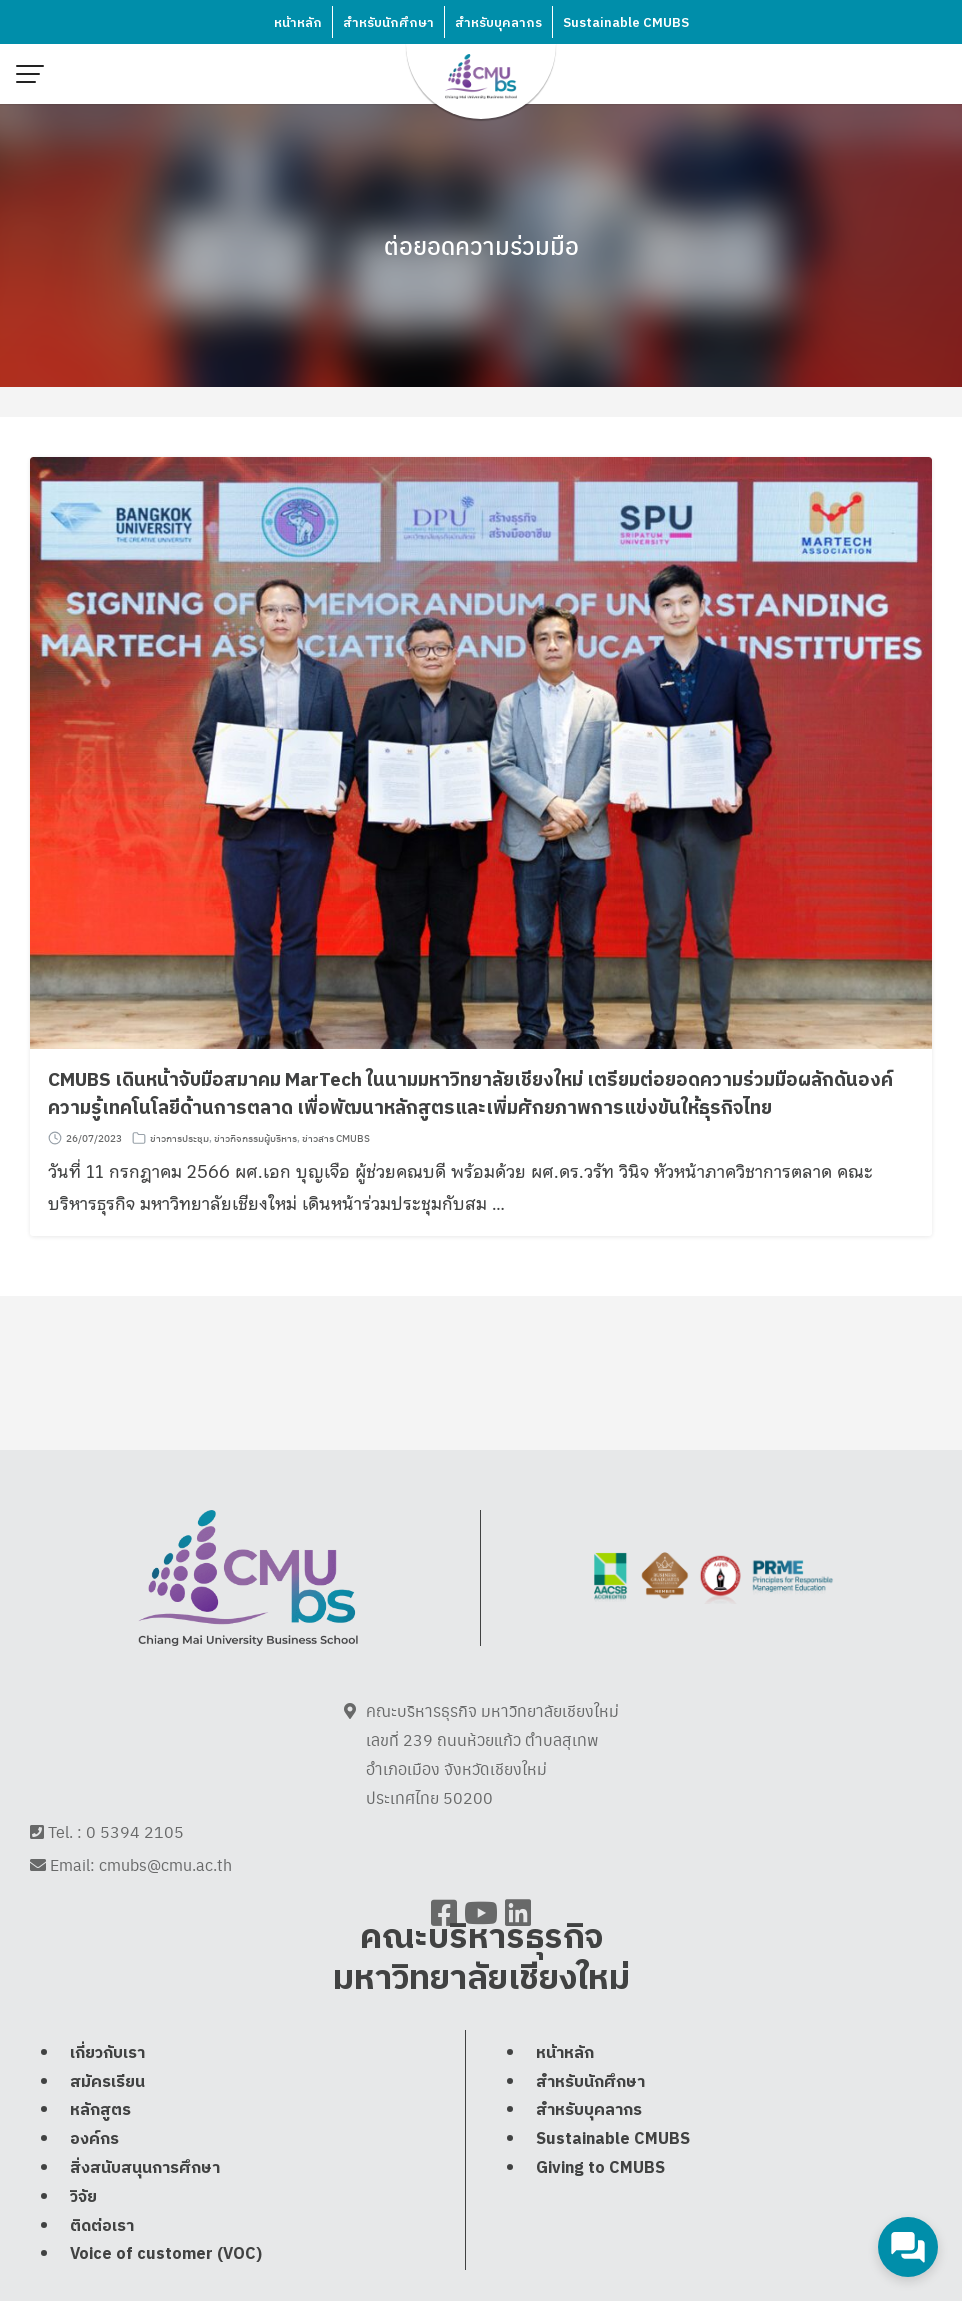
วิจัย (83, 2241)
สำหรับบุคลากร (498, 23)
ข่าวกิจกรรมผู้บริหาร (255, 1139)
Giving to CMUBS (600, 2212)
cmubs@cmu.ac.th (165, 1887)
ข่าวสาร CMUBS (336, 1139)
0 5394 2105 (135, 1853)
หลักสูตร (100, 2154)
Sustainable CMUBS (626, 23)
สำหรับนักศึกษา (388, 23)
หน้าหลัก (298, 23)
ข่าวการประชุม (179, 1139)
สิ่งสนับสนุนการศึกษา (145, 2212)
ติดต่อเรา (102, 2269)
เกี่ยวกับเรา (107, 2097)
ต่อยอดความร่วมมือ (481, 245)
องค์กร (94, 2183)
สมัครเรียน (107, 2125)
